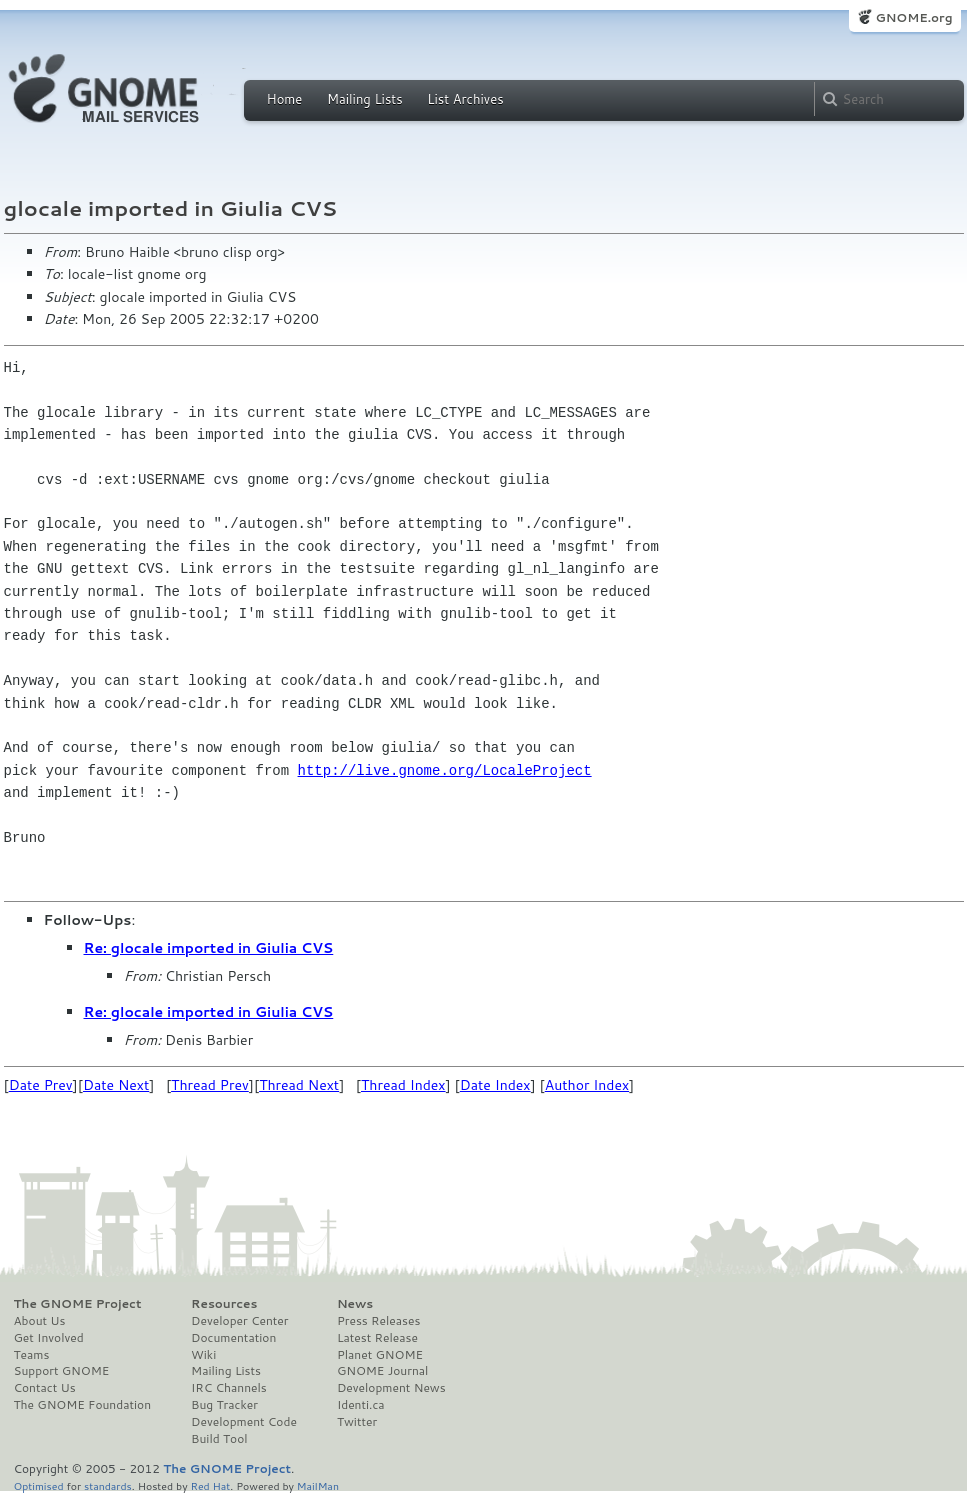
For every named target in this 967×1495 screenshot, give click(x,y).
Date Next (116, 1085)
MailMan (318, 1485)
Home (285, 99)
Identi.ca (361, 1405)
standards (108, 1485)
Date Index (495, 1085)
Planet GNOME (380, 1355)
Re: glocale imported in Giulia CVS (209, 948)
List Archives (465, 99)
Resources (224, 1304)
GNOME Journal (383, 1371)
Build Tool (219, 1439)
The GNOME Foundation (83, 1405)
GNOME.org (913, 17)
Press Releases (378, 1321)
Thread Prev (210, 1085)
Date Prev (41, 1085)
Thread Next (299, 1085)
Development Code (244, 1422)
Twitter (357, 1422)
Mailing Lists (365, 99)
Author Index (587, 1085)
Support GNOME (62, 1371)
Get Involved (49, 1338)
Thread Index (403, 1085)
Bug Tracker (224, 1405)
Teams (32, 1355)
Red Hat (210, 1485)
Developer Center (239, 1321)
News (355, 1304)
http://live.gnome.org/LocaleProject (445, 770)
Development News (391, 1388)
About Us (40, 1321)
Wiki (203, 1355)
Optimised (39, 1485)
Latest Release (377, 1338)
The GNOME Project (78, 1304)
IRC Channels (229, 1388)
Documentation (233, 1338)
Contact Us (45, 1388)
